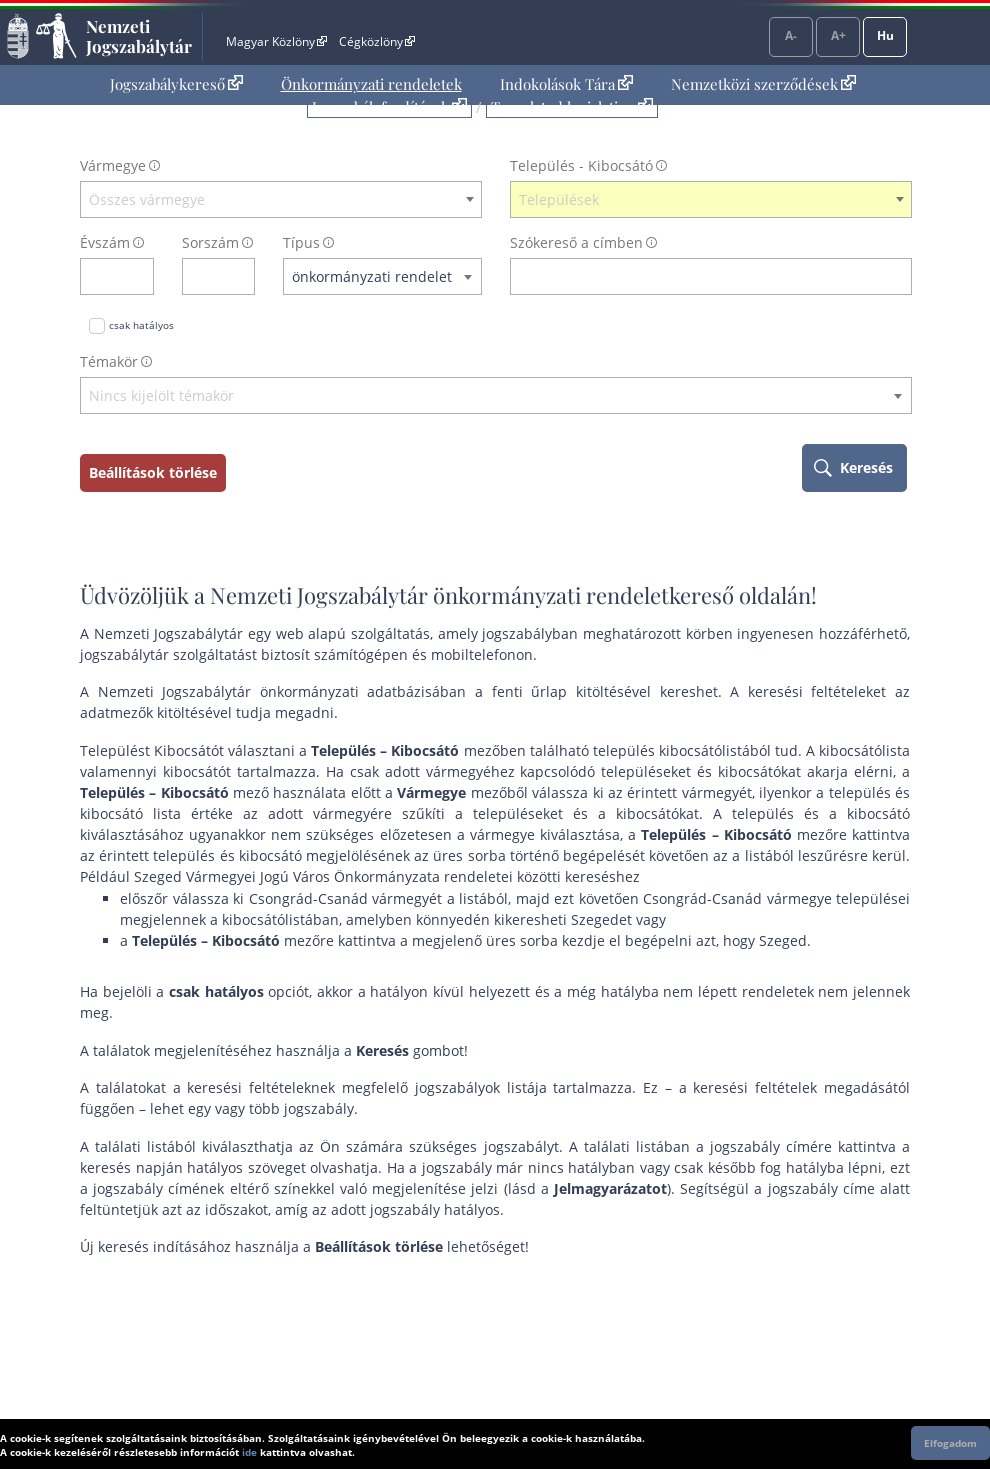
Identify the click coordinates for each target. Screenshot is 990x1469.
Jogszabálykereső (176, 84)
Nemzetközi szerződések (763, 84)
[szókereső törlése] (897, 276)
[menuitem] (176, 84)
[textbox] (281, 200)
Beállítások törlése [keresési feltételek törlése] (153, 472)
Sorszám (210, 242)
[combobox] (281, 200)
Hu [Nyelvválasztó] (885, 35)
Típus (301, 242)
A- (791, 35)
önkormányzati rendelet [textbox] (372, 276)
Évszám (105, 242)
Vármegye (113, 165)
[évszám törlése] (139, 276)
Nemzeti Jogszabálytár (139, 36)
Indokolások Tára (566, 84)
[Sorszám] (206, 276)
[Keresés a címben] (698, 276)
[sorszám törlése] (240, 276)
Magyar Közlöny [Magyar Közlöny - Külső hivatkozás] (276, 41)
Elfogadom (950, 1443)
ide (249, 1452)
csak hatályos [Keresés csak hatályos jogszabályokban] (141, 325)
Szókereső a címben (576, 242)
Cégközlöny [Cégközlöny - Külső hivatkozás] (377, 41)
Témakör (109, 361)
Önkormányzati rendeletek (371, 84)
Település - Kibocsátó (581, 165)
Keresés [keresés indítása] (866, 467)
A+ (838, 35)
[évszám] (104, 276)
